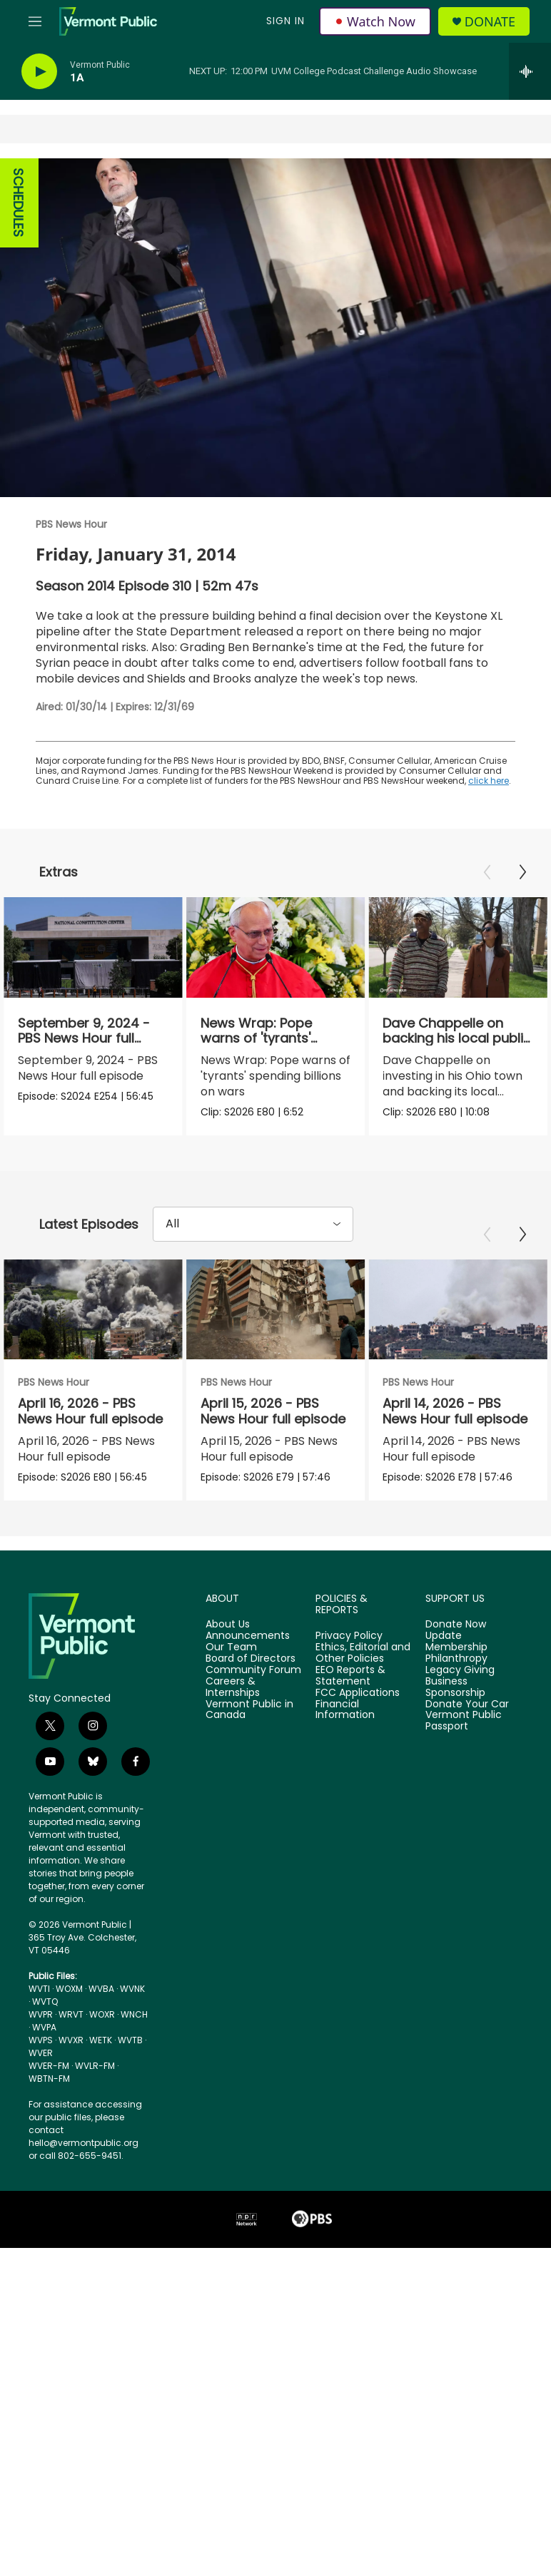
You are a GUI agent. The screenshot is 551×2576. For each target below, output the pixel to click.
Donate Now (455, 1689)
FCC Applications (357, 1758)
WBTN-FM (49, 2143)
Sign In (285, 21)
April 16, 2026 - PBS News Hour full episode (90, 1445)
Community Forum (253, 1735)
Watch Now (375, 21)
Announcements (248, 1701)
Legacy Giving (460, 1735)
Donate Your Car (467, 1769)
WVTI (39, 2054)
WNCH (134, 2079)
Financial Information (345, 1775)
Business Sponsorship (455, 1752)
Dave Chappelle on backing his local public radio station (449, 1038)
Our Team (231, 1712)
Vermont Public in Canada (249, 1775)
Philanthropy (456, 1723)
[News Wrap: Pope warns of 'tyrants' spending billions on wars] (283, 947)
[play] (39, 71)
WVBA (101, 2054)
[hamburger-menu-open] (35, 21)
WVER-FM (49, 2131)
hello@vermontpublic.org (83, 2208)
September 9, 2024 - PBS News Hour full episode (84, 1038)
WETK (100, 2105)
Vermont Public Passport (463, 1785)
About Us (228, 1689)
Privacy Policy (349, 1701)
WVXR (71, 2105)
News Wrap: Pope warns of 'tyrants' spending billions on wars (271, 1046)
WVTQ (45, 2066)
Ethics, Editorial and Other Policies (362, 1718)
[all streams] (530, 71)
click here (488, 781)
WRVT (71, 2079)
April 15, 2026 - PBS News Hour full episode (310, 1445)
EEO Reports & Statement (350, 1740)
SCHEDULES (18, 202)
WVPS (41, 2105)
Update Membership (456, 1706)
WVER (41, 2118)
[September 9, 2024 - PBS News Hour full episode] (93, 947)
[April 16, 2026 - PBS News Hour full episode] (93, 1344)
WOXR (102, 2079)
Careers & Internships (233, 1752)
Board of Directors (250, 1723)
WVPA (44, 2092)
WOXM (69, 2054)
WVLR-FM (95, 2131)
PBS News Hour (71, 524)
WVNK (132, 2054)
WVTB (130, 2105)
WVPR (41, 2079)
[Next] (522, 872)
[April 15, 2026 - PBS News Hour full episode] (313, 1344)
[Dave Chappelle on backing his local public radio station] (450, 947)
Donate (490, 21)
